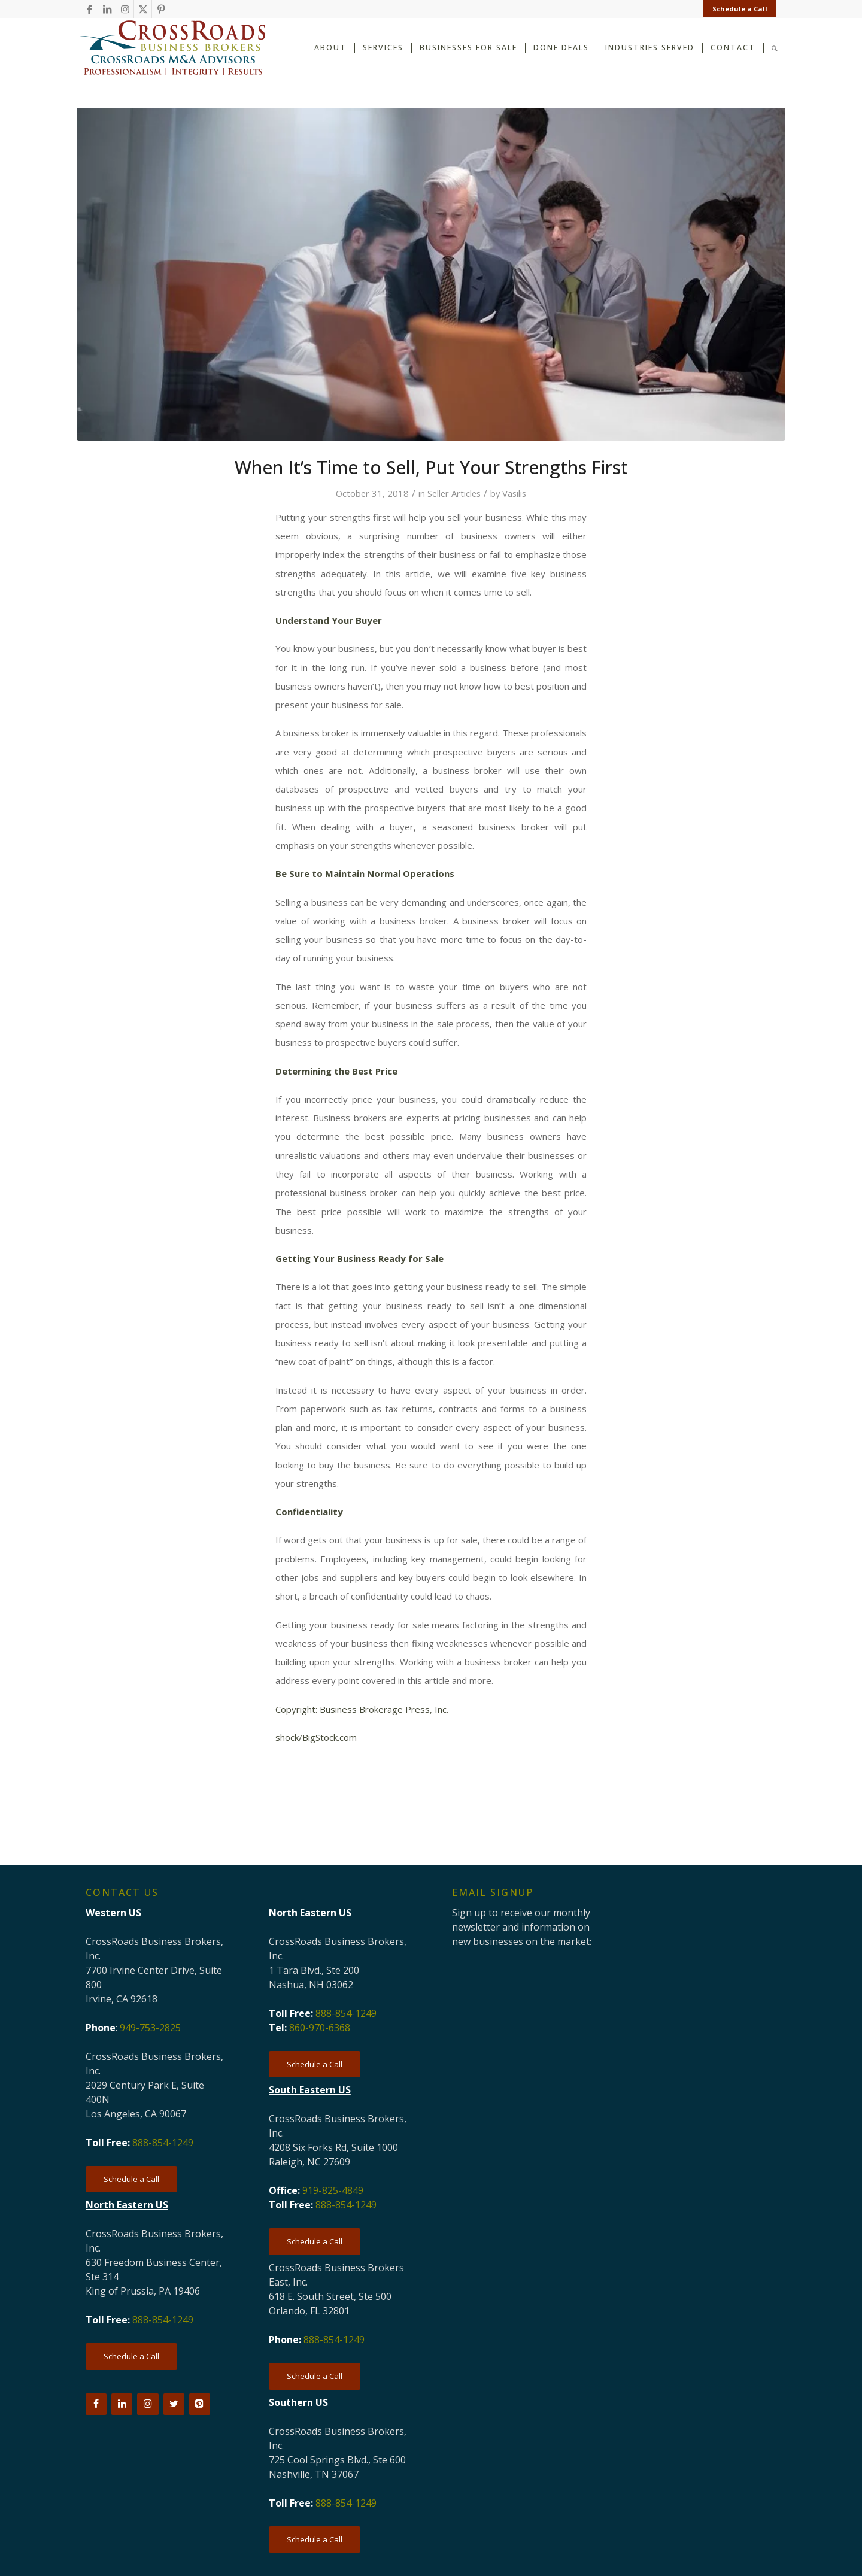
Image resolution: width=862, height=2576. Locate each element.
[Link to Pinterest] (161, 9)
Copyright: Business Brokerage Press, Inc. (361, 1709)
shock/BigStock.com (316, 1737)
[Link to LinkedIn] (107, 9)
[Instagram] (147, 2404)
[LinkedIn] (121, 2404)
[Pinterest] (199, 2404)
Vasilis (514, 493)
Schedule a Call (739, 8)
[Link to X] (142, 9)
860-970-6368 (319, 2027)
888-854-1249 (162, 2142)
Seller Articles (454, 493)
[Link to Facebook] (89, 9)
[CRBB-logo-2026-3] (172, 48)
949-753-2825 (150, 2027)
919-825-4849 (332, 2190)
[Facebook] (96, 2404)
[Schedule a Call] (131, 2179)
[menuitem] (736, 9)
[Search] (774, 47)
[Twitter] (173, 2404)
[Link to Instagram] (124, 9)
